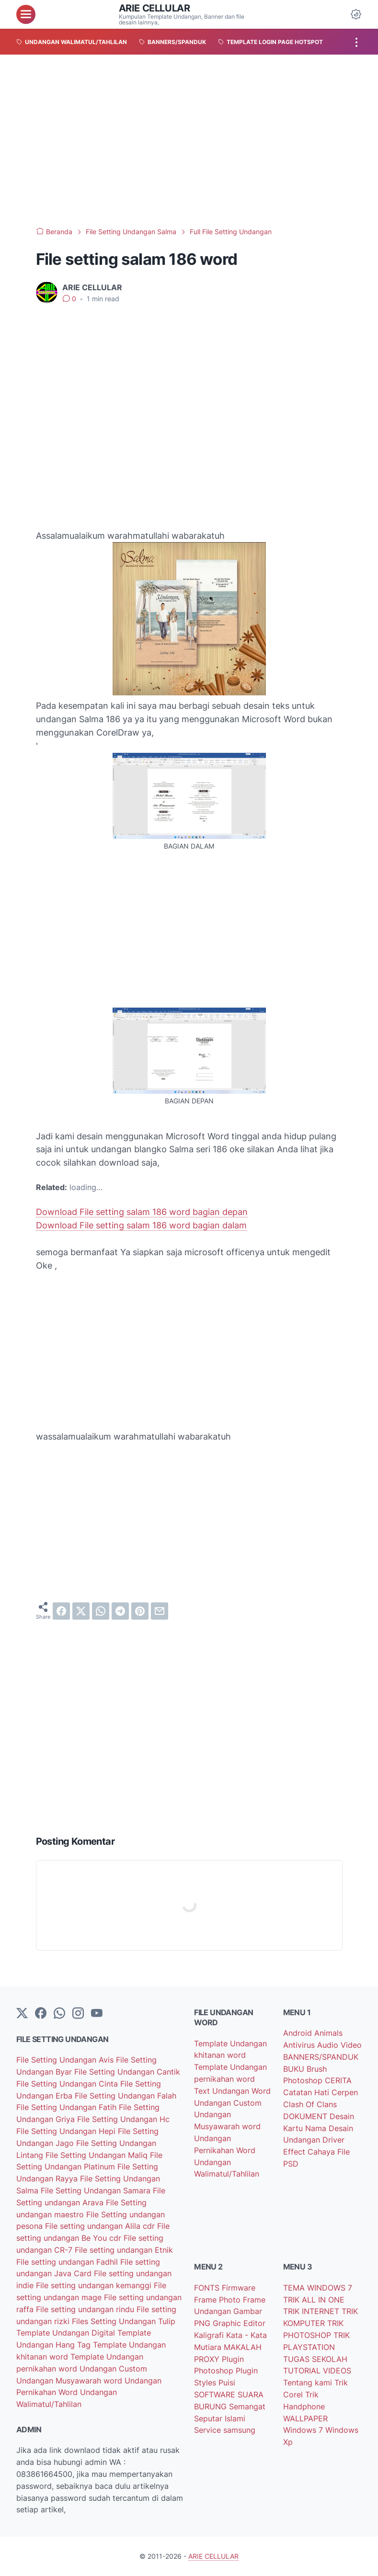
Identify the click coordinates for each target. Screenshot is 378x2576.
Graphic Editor (239, 2323)
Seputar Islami (219, 2418)
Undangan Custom (113, 2368)
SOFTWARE (216, 2394)
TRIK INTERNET (312, 2311)
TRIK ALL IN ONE (313, 2299)
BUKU (295, 2069)
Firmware (238, 2287)
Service (208, 2430)
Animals (328, 2033)
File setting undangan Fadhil (68, 2262)
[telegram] (120, 1611)
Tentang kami (308, 2382)
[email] (159, 1611)
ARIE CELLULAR (154, 8)
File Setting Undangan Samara (97, 2190)
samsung (239, 2430)
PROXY (208, 2359)
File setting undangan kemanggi (95, 2285)
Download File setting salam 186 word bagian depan (142, 1212)
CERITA (338, 2080)
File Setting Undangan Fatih (67, 2107)
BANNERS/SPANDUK (320, 2057)
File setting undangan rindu (86, 2309)
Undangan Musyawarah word (70, 2380)
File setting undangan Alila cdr (101, 2226)
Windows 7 (304, 2430)
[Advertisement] (189, 141)
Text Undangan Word (232, 2091)
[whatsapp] (100, 1611)
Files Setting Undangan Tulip (123, 2321)
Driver (333, 2140)
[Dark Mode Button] (356, 14)
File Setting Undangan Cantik (127, 2072)
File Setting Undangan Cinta (68, 2083)
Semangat (247, 2406)
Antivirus (300, 2045)
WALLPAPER (305, 2418)
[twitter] (81, 1611)
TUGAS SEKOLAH (315, 2359)
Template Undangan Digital (66, 2333)
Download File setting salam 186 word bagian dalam (141, 1225)
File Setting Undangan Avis (66, 2060)
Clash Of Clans (310, 2104)
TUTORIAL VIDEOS (317, 2370)
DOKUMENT (306, 2116)
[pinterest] (140, 1611)
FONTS (208, 2287)
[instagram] (78, 2014)
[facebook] (61, 1611)
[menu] (25, 14)
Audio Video (339, 2045)
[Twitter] (22, 2014)
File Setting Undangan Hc (123, 2119)
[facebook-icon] (40, 2014)
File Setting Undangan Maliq (98, 2155)
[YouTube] (97, 2014)
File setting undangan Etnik (124, 2250)
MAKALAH (243, 2347)
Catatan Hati (307, 2092)
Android (298, 2033)
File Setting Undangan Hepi (67, 2131)
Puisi (226, 2382)
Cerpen (345, 2092)
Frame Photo (218, 2299)
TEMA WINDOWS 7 (317, 2287)
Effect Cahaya (310, 2151)
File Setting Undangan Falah (125, 2095)
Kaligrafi (210, 2335)
